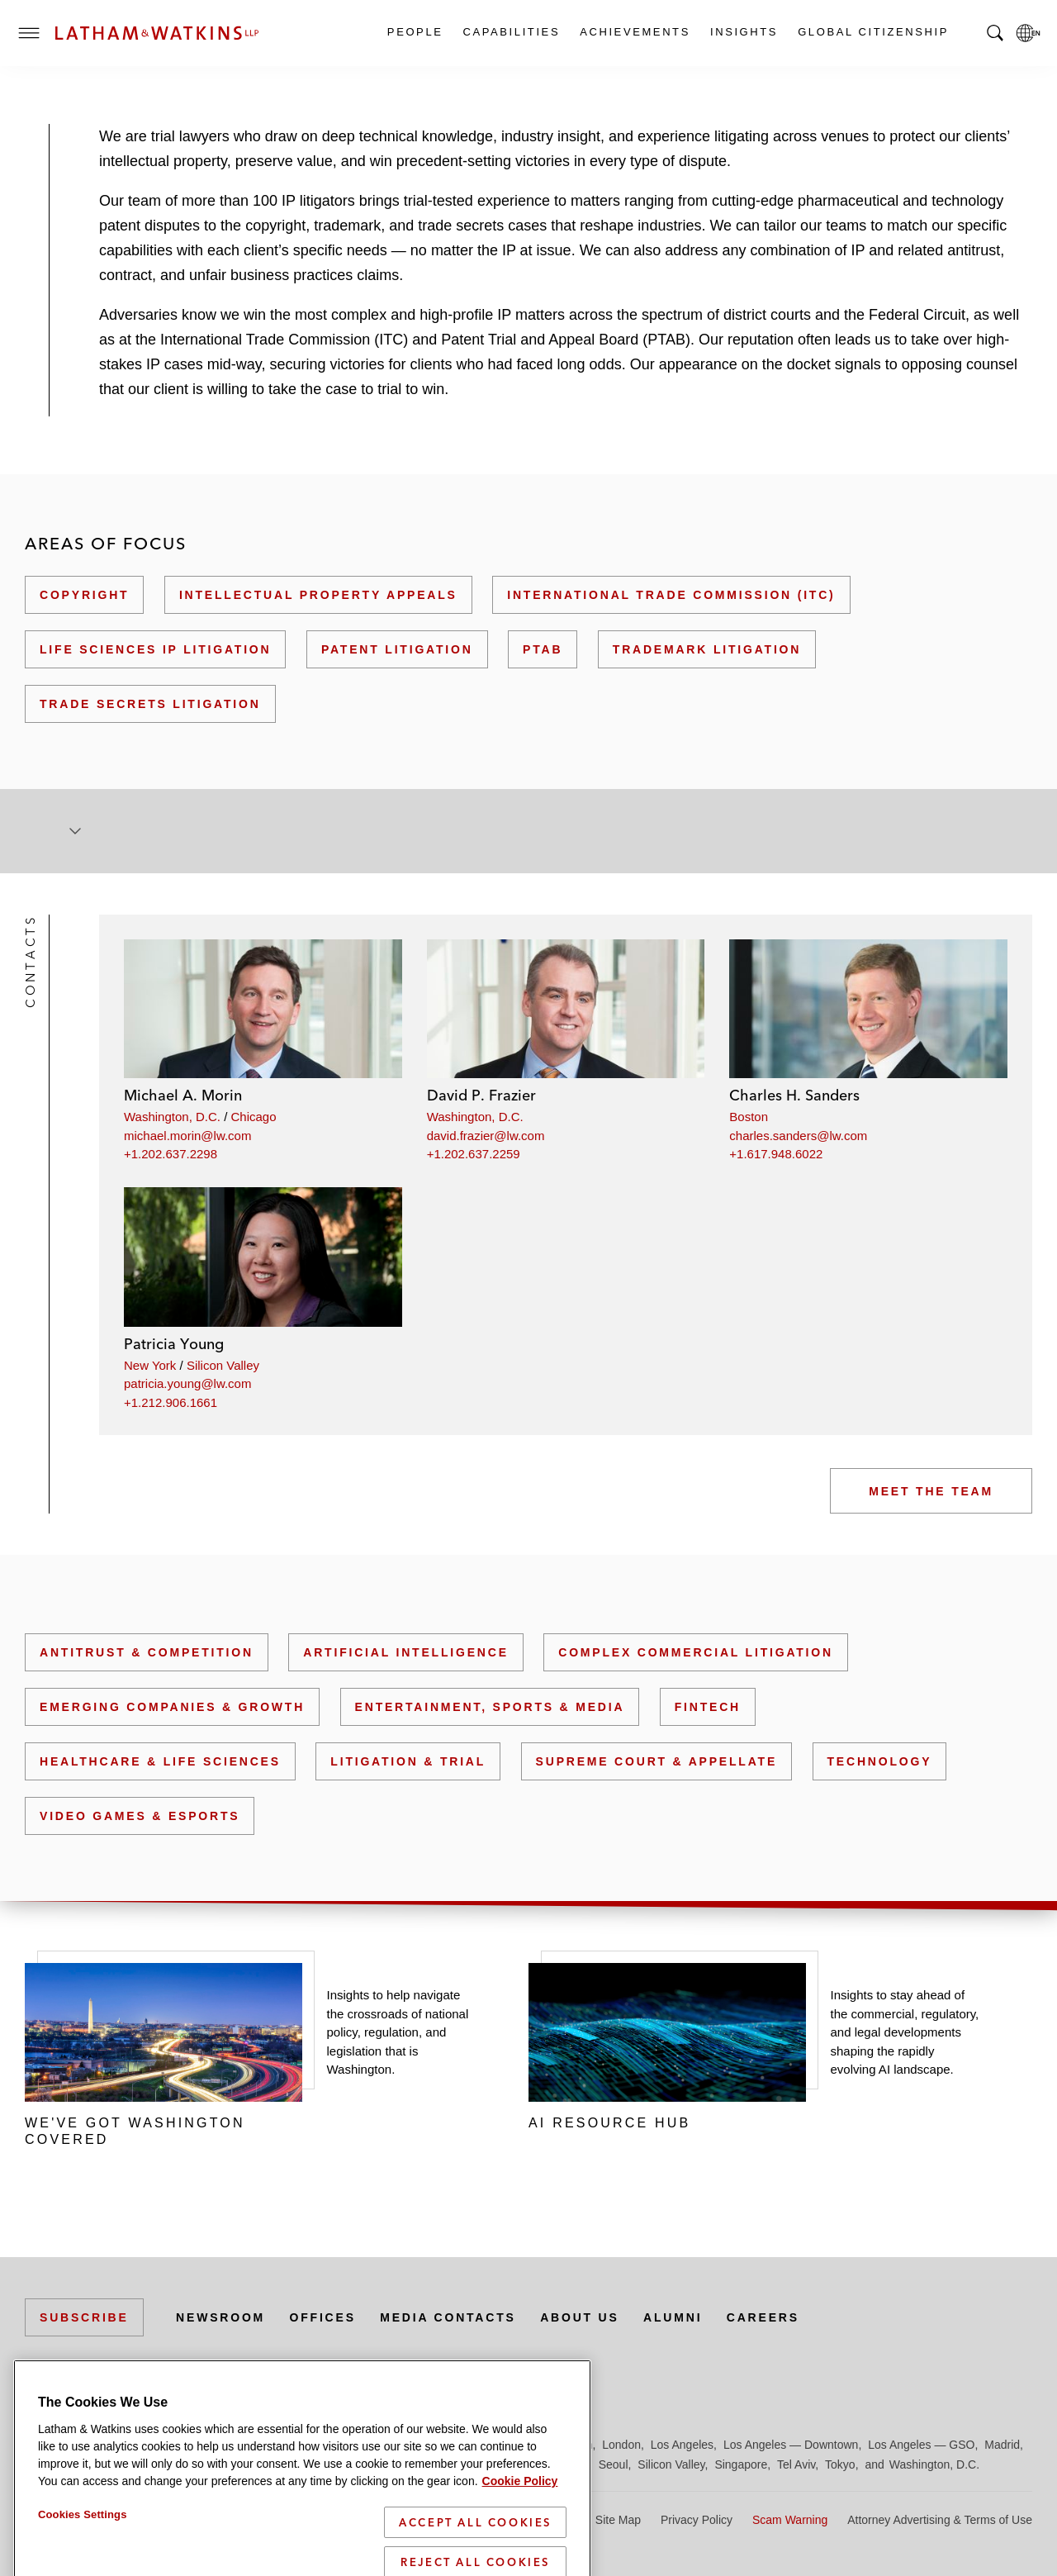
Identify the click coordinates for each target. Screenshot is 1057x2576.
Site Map (618, 2519)
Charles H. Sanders (794, 1095)
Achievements (634, 32)
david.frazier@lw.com (486, 1136)
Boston (748, 1117)
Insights (743, 32)
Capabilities (511, 32)
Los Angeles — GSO (921, 2444)
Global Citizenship (872, 32)
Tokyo (840, 2464)
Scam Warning (789, 2519)
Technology (879, 1761)
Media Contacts (447, 2317)
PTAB (542, 649)
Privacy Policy (696, 2519)
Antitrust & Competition (147, 1652)
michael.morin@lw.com (187, 1136)
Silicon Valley (223, 1365)
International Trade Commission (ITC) (671, 594)
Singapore (740, 2464)
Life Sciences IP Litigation (155, 649)
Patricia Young (174, 1343)
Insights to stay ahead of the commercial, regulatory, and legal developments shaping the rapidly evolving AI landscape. (905, 2032)
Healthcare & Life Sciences (160, 1761)
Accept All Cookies (475, 2551)
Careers (763, 2317)
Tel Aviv (796, 2464)
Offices (323, 2317)
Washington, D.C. (172, 1117)
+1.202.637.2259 (473, 1154)
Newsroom (220, 2317)
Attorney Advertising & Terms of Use (939, 2519)
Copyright (84, 594)
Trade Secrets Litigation (150, 704)
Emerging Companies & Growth (172, 1706)
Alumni (672, 2317)
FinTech (708, 1706)
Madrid (1002, 2444)
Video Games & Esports (139, 1816)
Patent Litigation (397, 649)
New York (150, 1365)
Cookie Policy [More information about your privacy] (520, 2510)
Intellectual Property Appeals (318, 594)
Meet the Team (931, 1491)
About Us (579, 2317)
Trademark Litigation (707, 649)
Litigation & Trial (408, 1761)
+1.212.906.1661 (170, 1402)
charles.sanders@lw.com (798, 1136)
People (414, 32)
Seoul (613, 2464)
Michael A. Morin (183, 1095)
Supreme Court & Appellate (656, 1761)
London (621, 2444)
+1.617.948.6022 (775, 1154)
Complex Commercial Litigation (695, 1652)
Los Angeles (682, 2444)
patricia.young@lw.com (187, 1383)
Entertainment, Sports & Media (490, 1706)
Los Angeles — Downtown (790, 2444)
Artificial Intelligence (405, 1652)
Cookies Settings (82, 2543)
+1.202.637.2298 (170, 1154)
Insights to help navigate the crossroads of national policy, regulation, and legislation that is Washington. (398, 2032)
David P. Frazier (481, 1095)
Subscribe (84, 2317)
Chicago (254, 1117)
